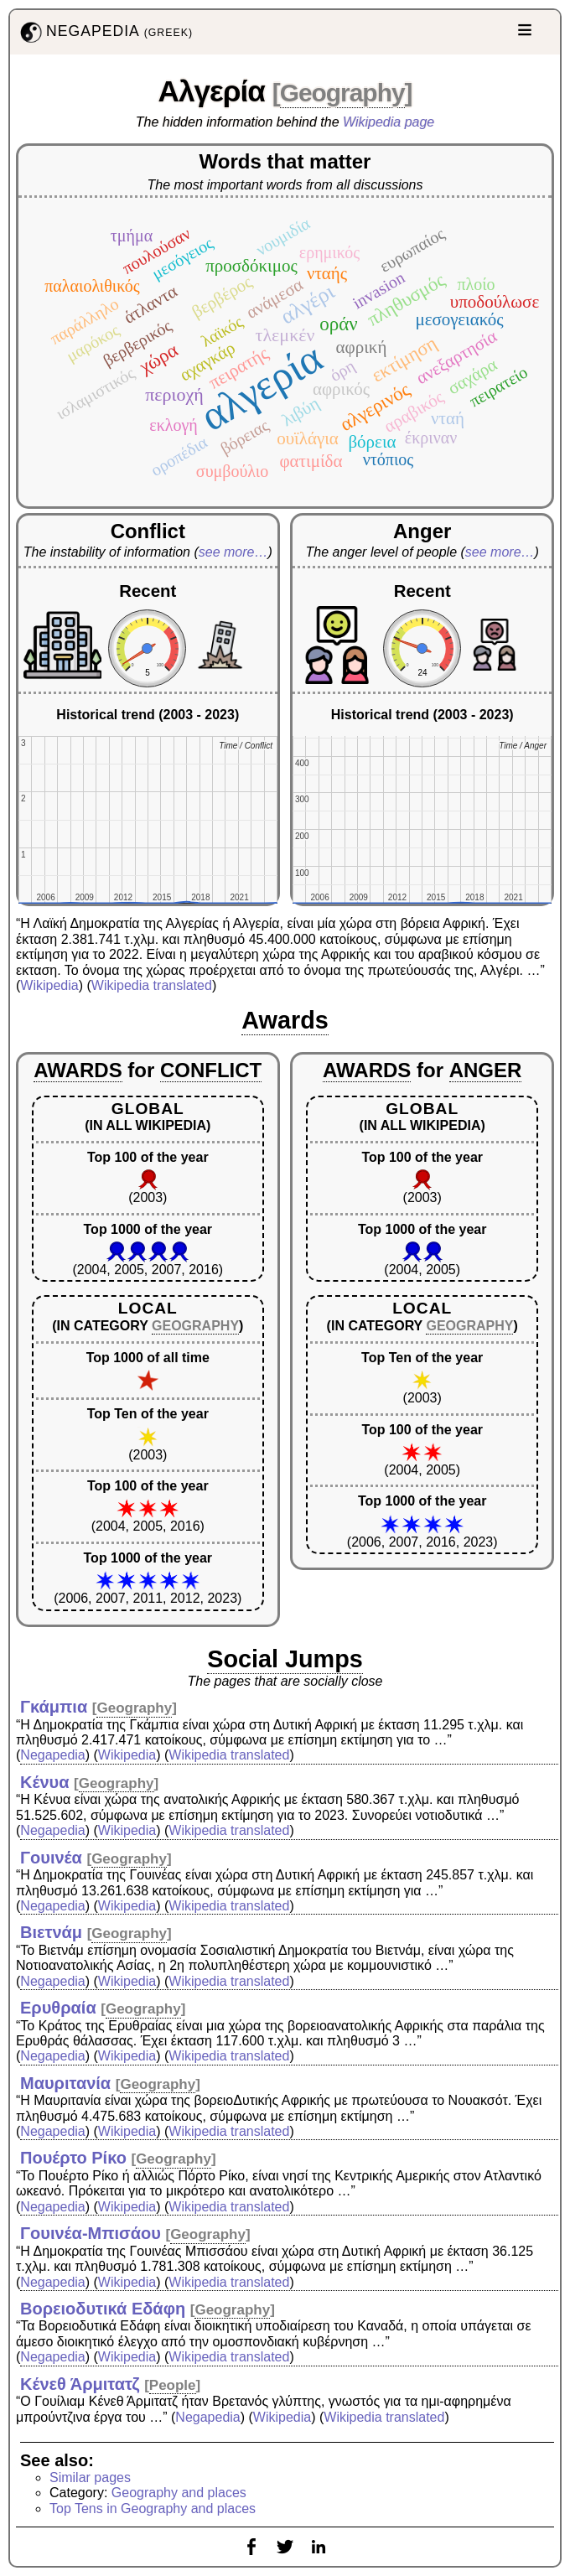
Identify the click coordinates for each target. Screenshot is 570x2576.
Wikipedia (49, 985)
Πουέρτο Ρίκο (73, 2157)
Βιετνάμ (51, 1932)
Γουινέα (51, 1857)
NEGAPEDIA (105, 32)
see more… (233, 552)
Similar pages (90, 2477)
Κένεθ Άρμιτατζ (80, 2384)
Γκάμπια (53, 1706)
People (172, 2385)
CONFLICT (211, 1070)
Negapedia (52, 1755)
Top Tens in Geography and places (152, 2508)
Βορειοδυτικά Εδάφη (102, 2308)
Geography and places (178, 2492)
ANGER (485, 1070)
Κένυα (45, 1782)
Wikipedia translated (151, 985)
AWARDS (78, 1070)
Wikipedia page (388, 122)
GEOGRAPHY (195, 1326)
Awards (285, 1020)
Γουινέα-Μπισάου (90, 2233)
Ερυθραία (58, 2007)
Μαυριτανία (65, 2083)
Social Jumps (285, 1659)
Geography (342, 92)
